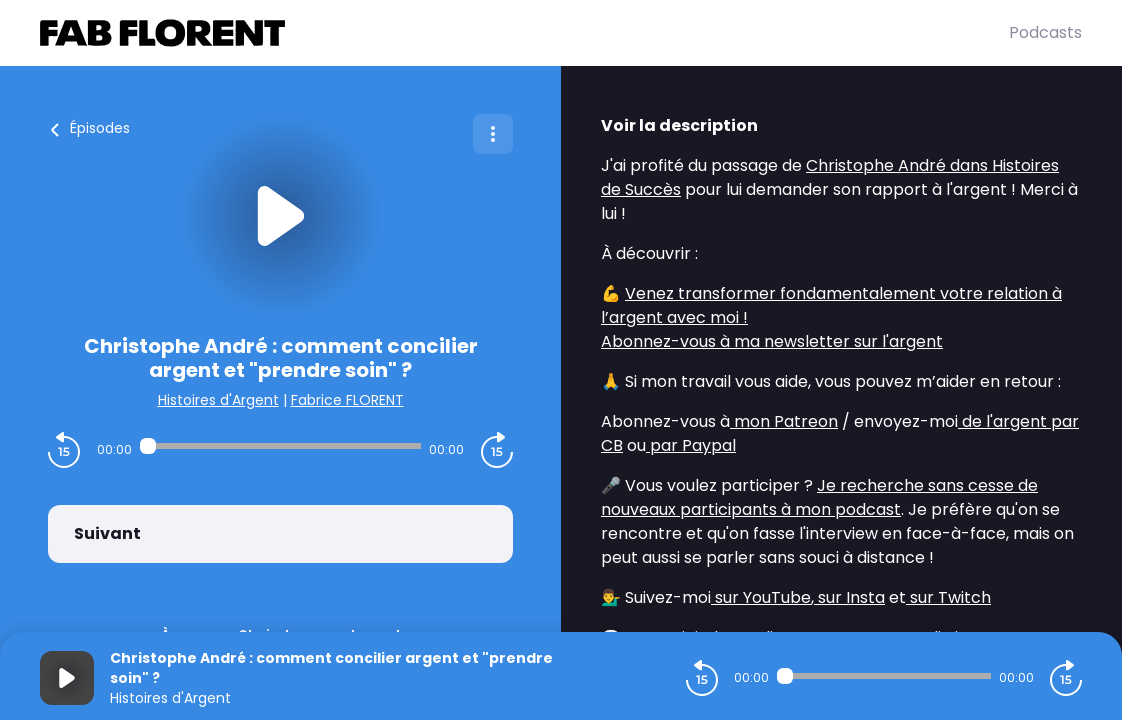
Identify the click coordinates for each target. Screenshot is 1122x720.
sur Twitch (948, 597)
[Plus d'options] (493, 134)
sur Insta (849, 597)
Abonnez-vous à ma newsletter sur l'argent (772, 341)
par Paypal (691, 445)
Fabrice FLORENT (347, 400)
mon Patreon (784, 421)
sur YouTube (761, 597)
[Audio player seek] (280, 446)
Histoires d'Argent (218, 400)
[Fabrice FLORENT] (524, 33)
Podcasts (1045, 32)
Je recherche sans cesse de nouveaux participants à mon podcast (819, 497)
